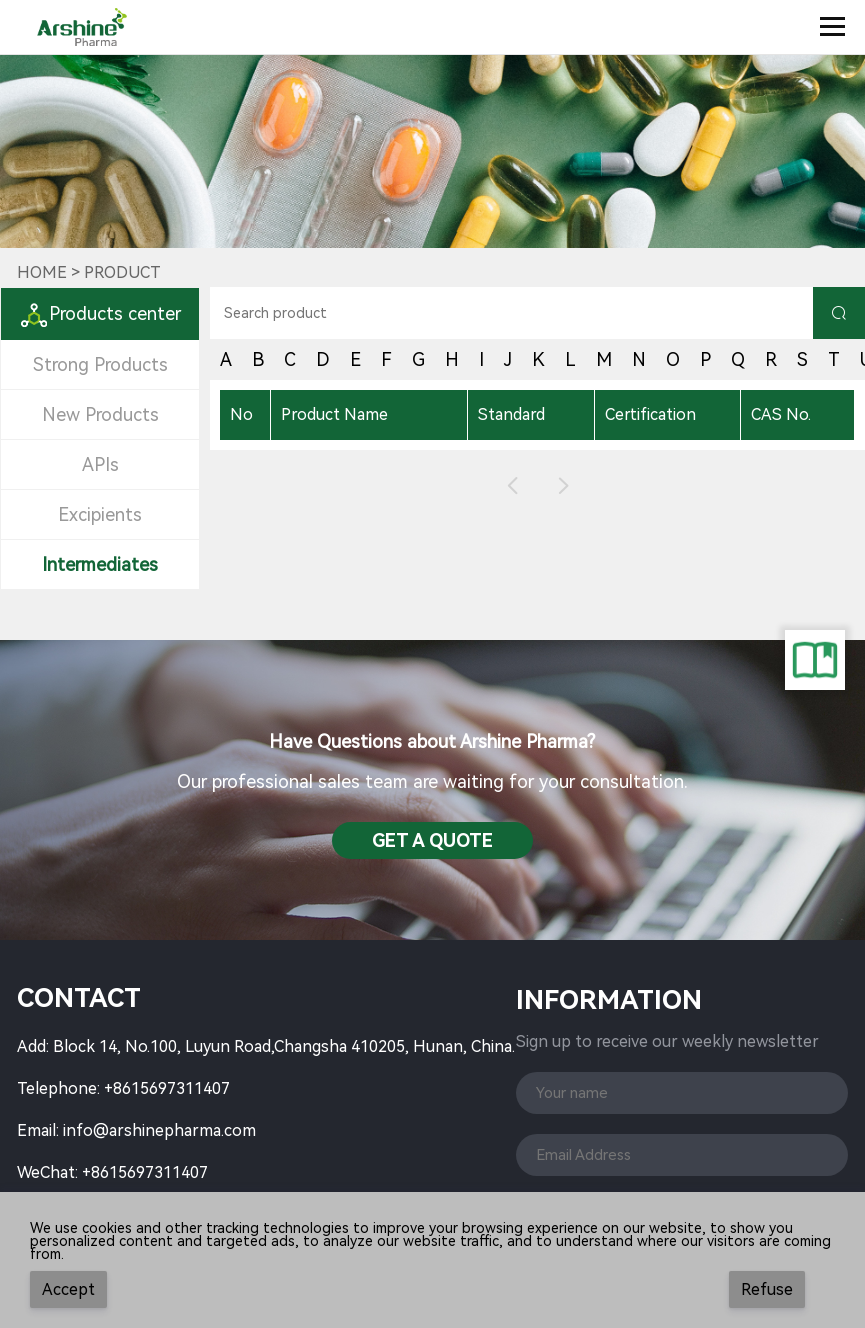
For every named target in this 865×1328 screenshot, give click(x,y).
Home (42, 272)
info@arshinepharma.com (159, 1130)
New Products (100, 414)
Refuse (767, 1289)
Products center (100, 313)
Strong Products (100, 364)
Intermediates (100, 564)
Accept (68, 1289)
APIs (100, 464)
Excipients (100, 514)
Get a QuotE (432, 840)
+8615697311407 (167, 1088)
